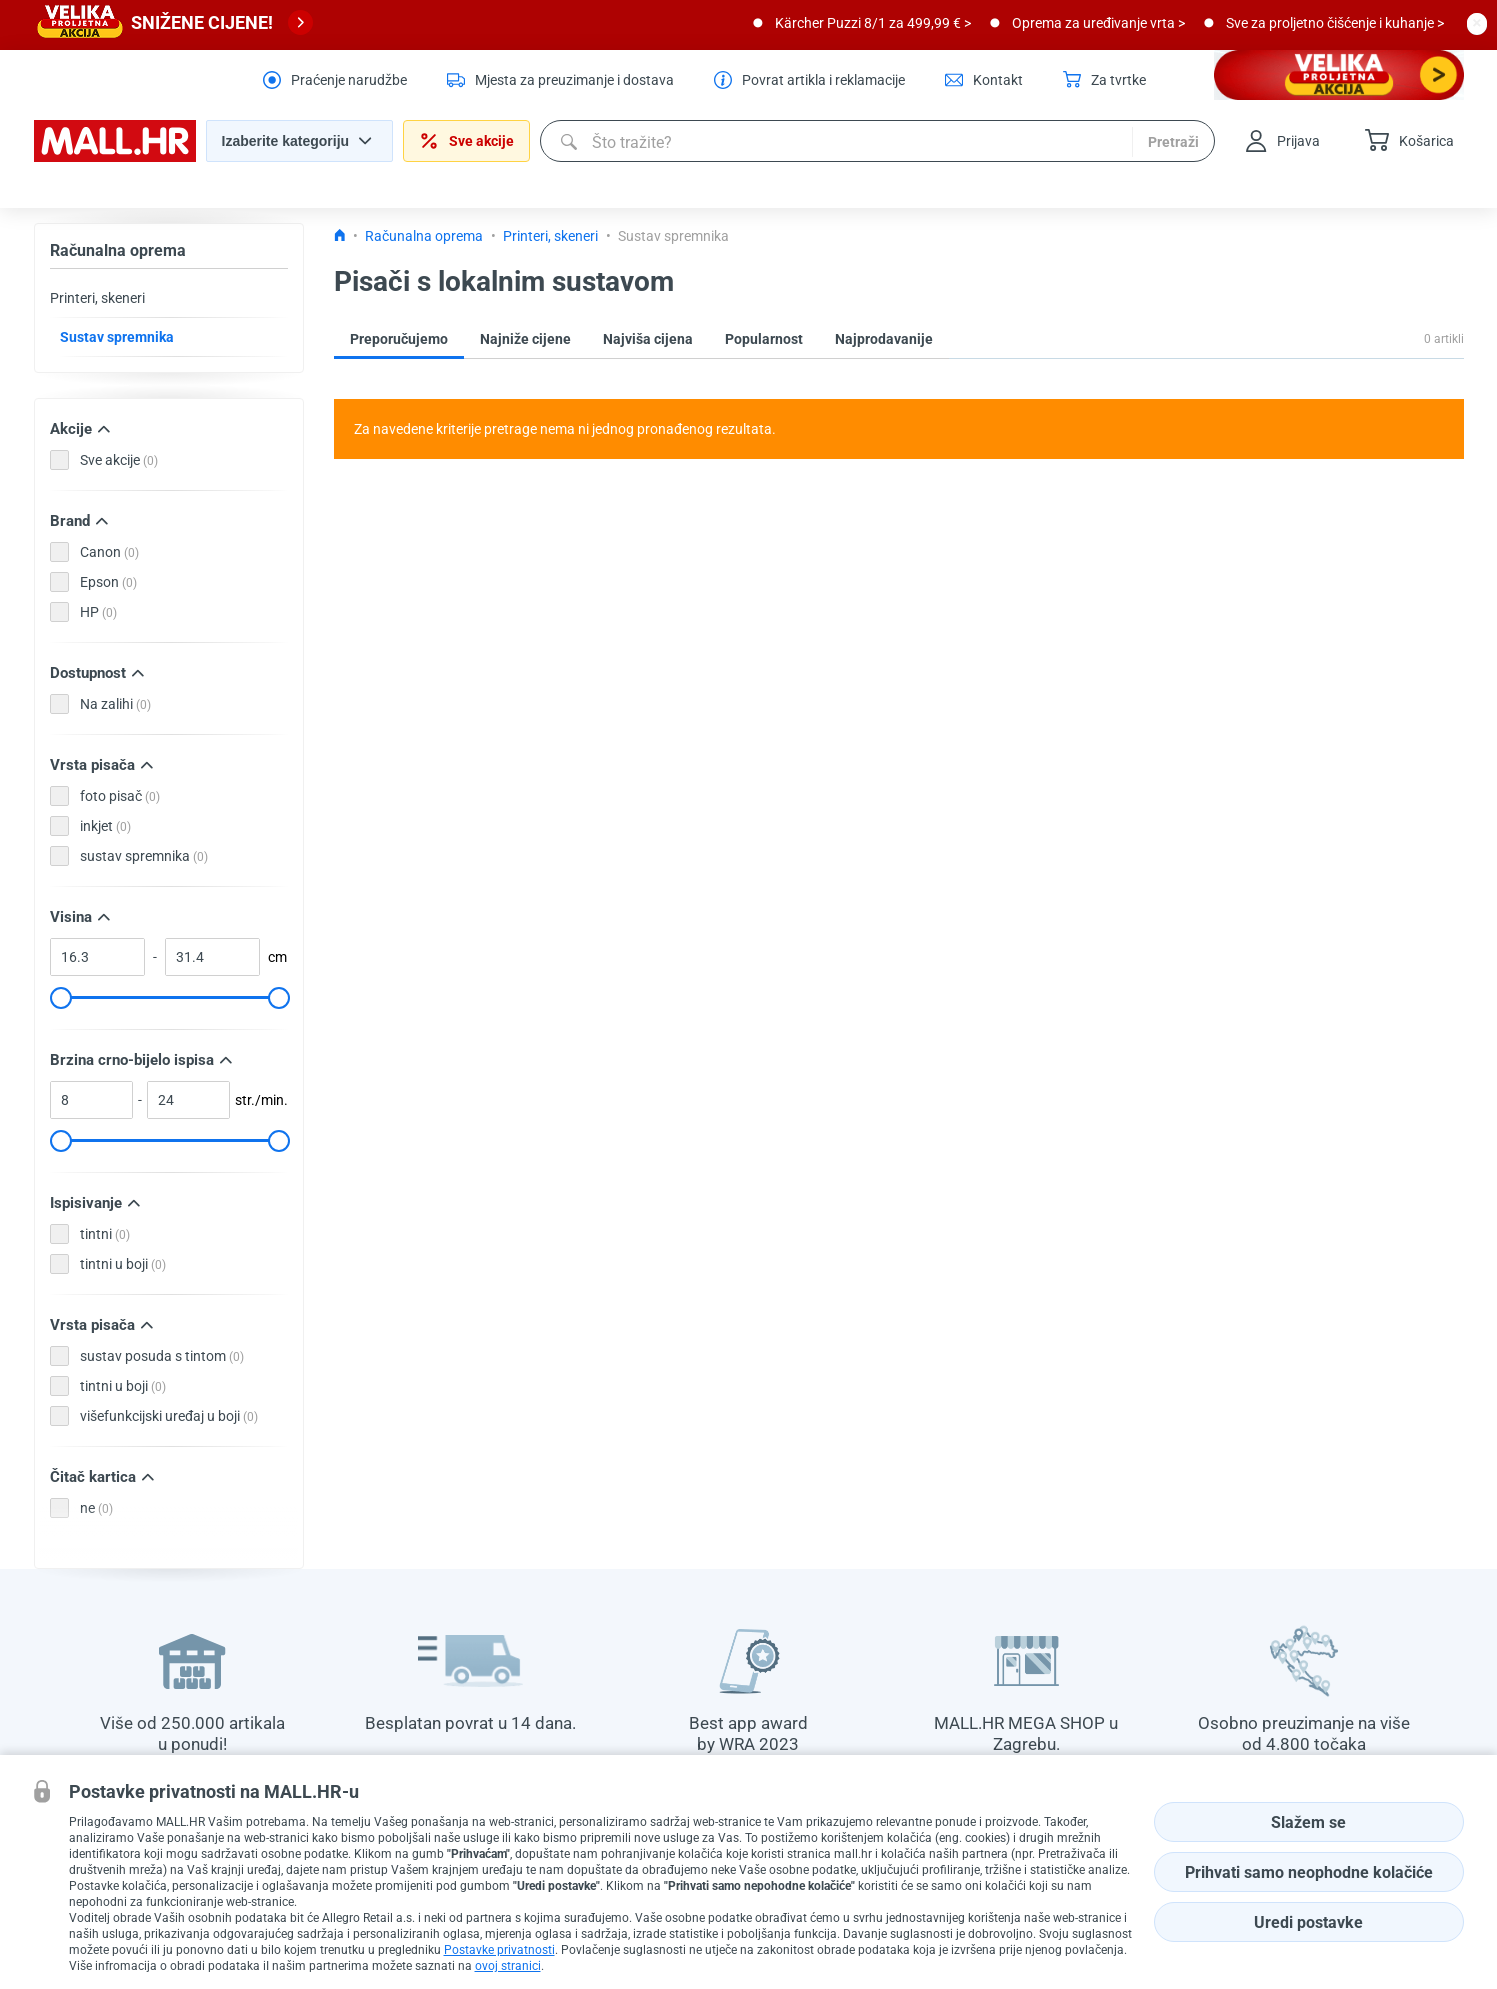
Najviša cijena (648, 339)
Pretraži (1173, 142)
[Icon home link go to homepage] (340, 236)
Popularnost (764, 339)
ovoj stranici (508, 1966)
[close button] (1477, 23)
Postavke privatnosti (499, 1950)
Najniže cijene (525, 339)
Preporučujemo (399, 339)
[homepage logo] (115, 157)
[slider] (60, 998)
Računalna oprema (118, 250)
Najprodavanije (884, 339)
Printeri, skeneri (97, 298)
